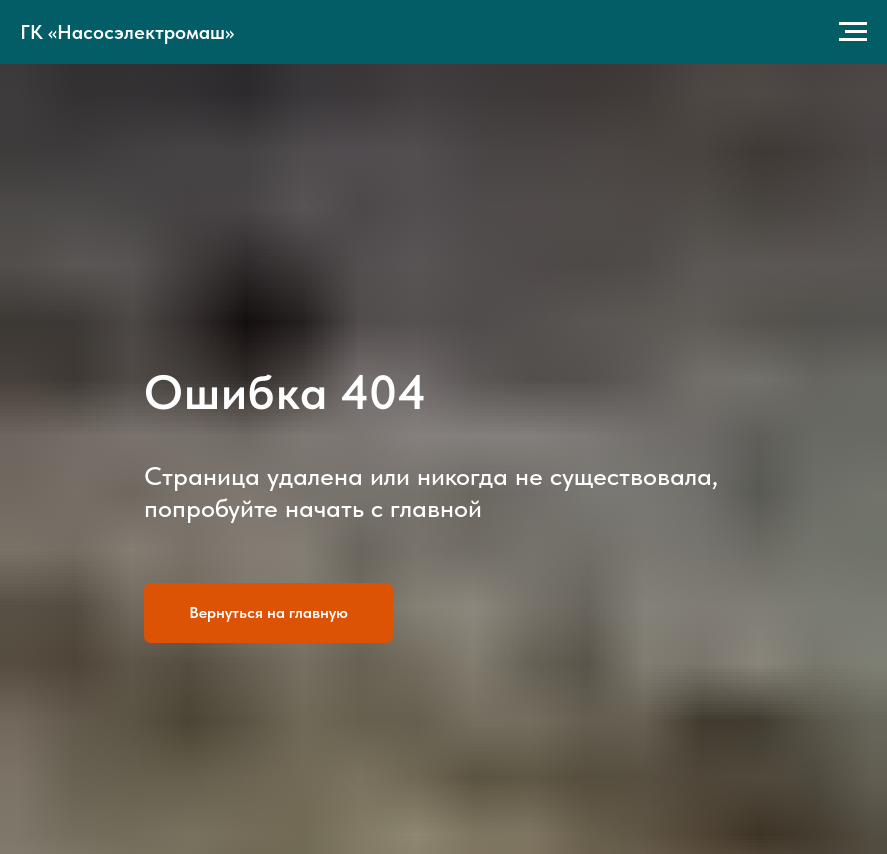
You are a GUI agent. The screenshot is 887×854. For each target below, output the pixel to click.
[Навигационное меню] (853, 32)
